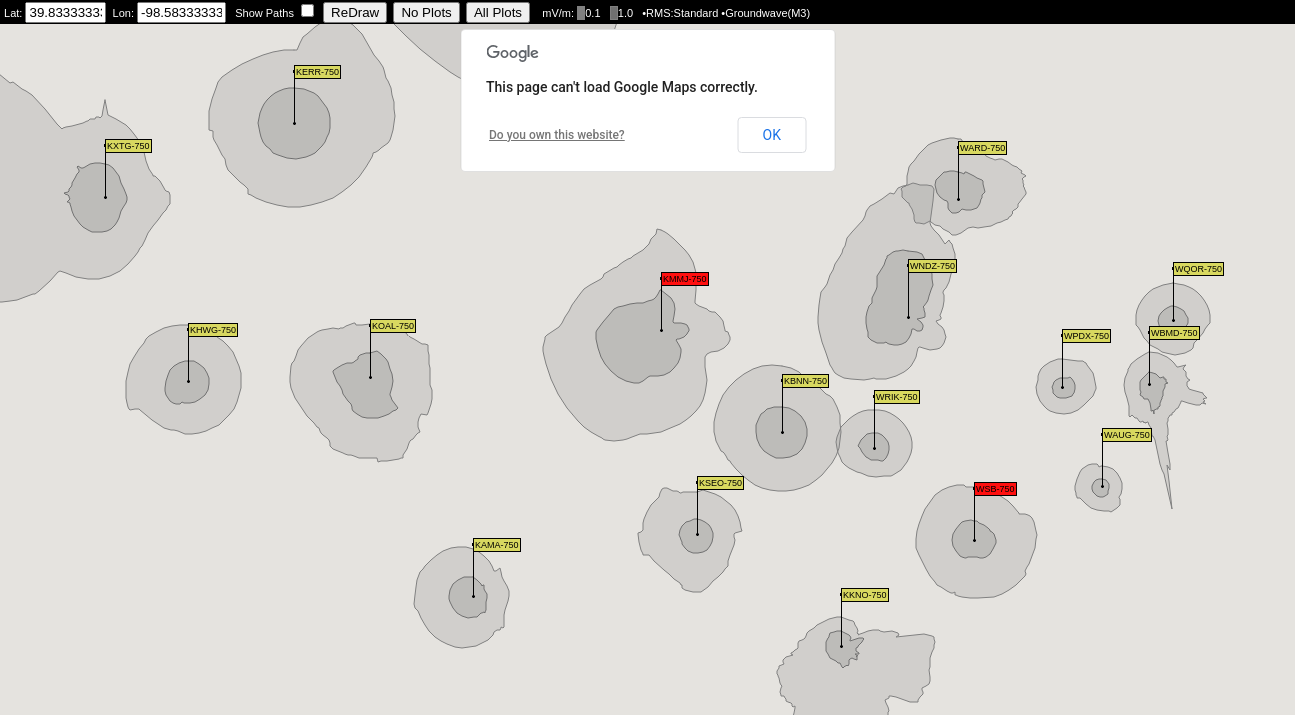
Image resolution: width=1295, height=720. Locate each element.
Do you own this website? (557, 135)
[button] (974, 514)
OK (772, 135)
